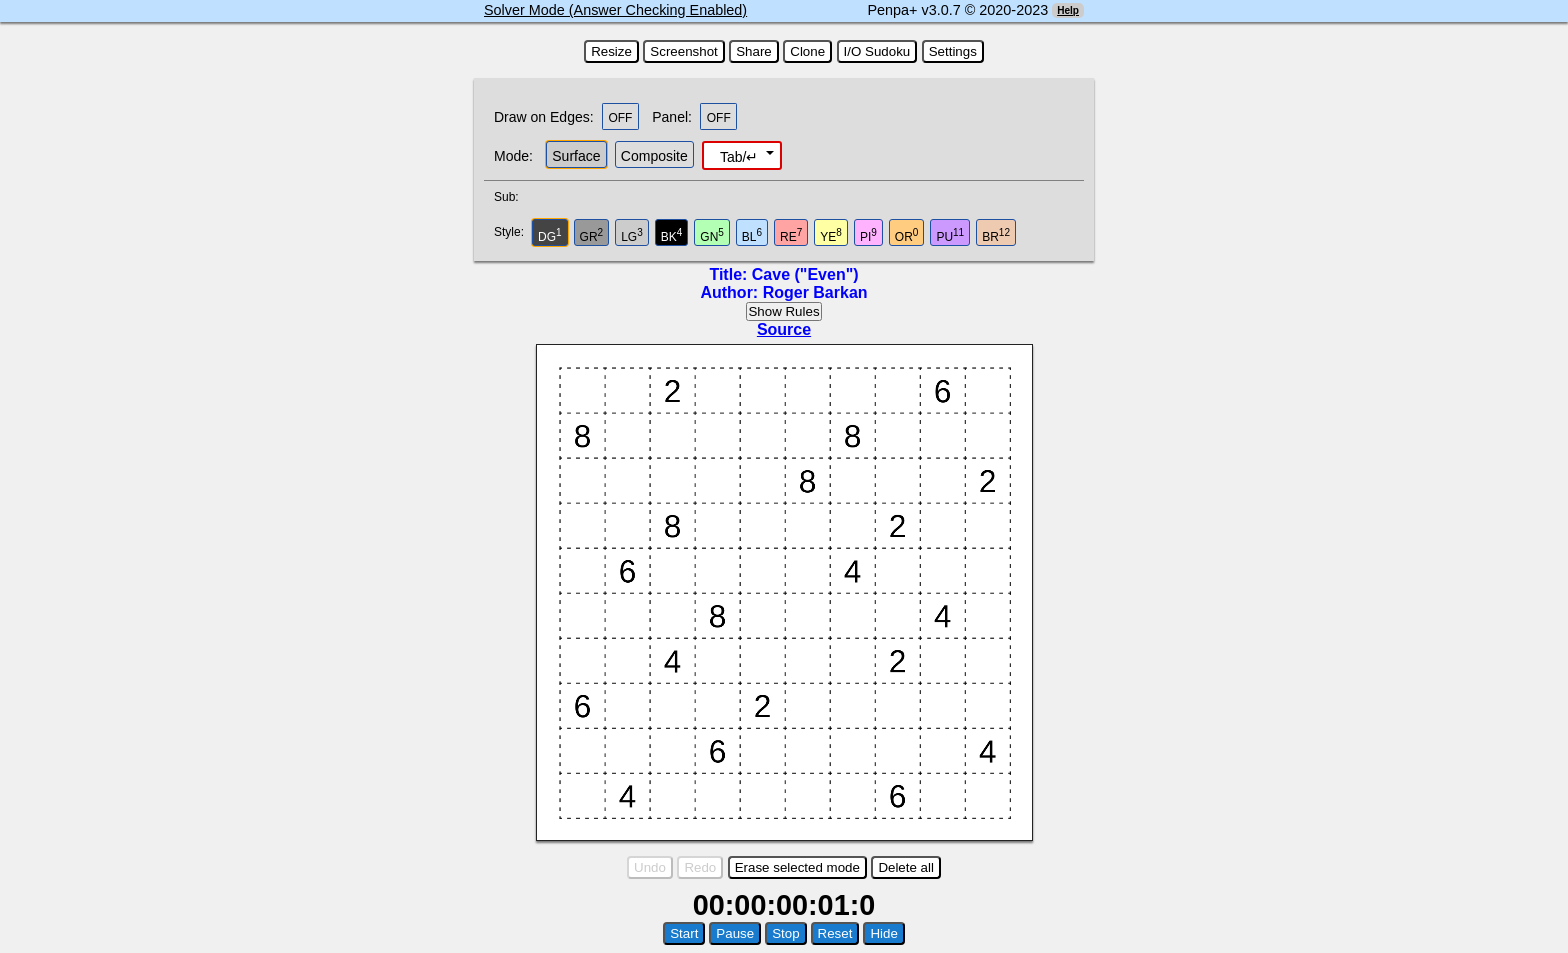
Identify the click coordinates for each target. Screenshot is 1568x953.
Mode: (513, 156)
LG (632, 235)
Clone (807, 51)
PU (950, 235)
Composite (654, 156)
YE (831, 235)
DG (550, 235)
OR (907, 235)
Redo (700, 867)
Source (784, 329)
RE (791, 235)
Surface (576, 156)
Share (754, 51)
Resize (611, 51)
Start (684, 933)
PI (868, 235)
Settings (953, 51)
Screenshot (683, 51)
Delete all (906, 867)
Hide (883, 933)
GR (592, 235)
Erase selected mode (797, 867)
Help (1068, 10)
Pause (735, 933)
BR (996, 235)
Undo (650, 867)
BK (672, 235)
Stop (785, 933)
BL (752, 235)
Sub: (512, 197)
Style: (511, 232)
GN (712, 235)
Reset (835, 933)
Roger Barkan (815, 292)
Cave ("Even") (805, 274)
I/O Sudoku (877, 51)
